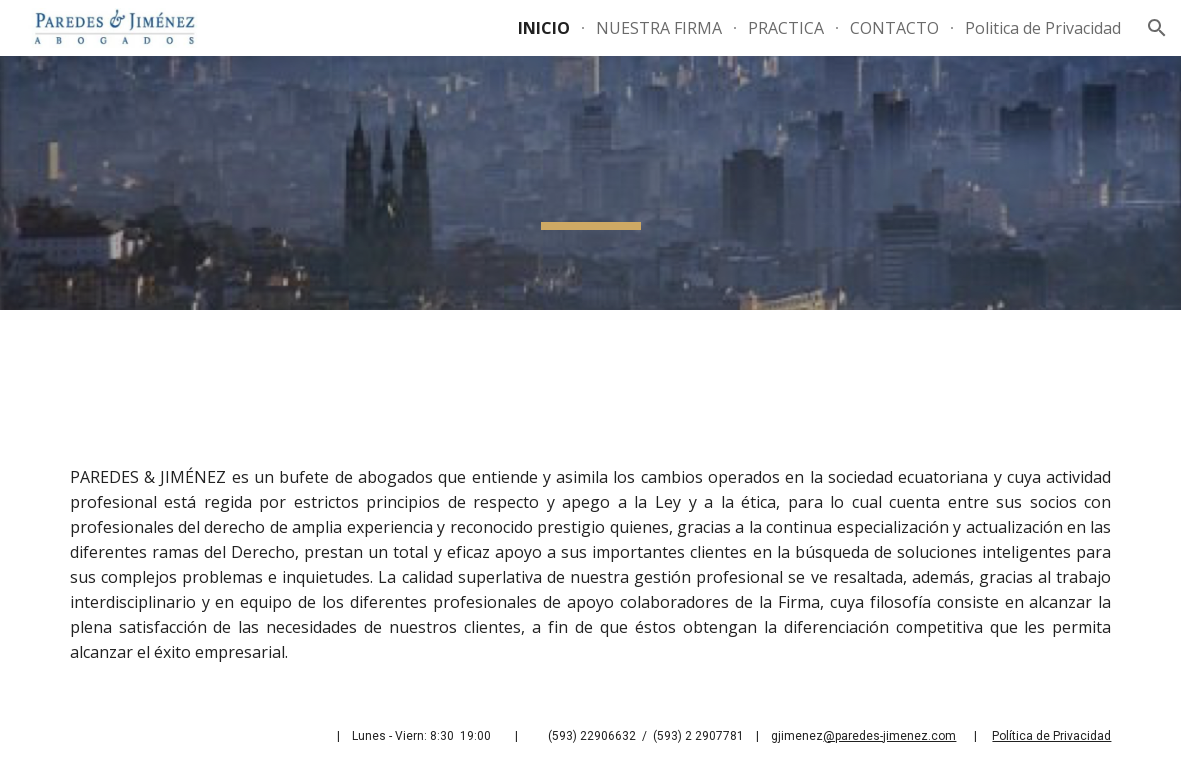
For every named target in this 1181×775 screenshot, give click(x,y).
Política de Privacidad (1051, 736)
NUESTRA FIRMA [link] (659, 28)
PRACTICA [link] (786, 28)
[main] (591, 503)
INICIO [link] (544, 28)
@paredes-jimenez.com (889, 736)
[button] (1157, 28)
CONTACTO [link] (894, 28)
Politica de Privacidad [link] (1043, 28)
